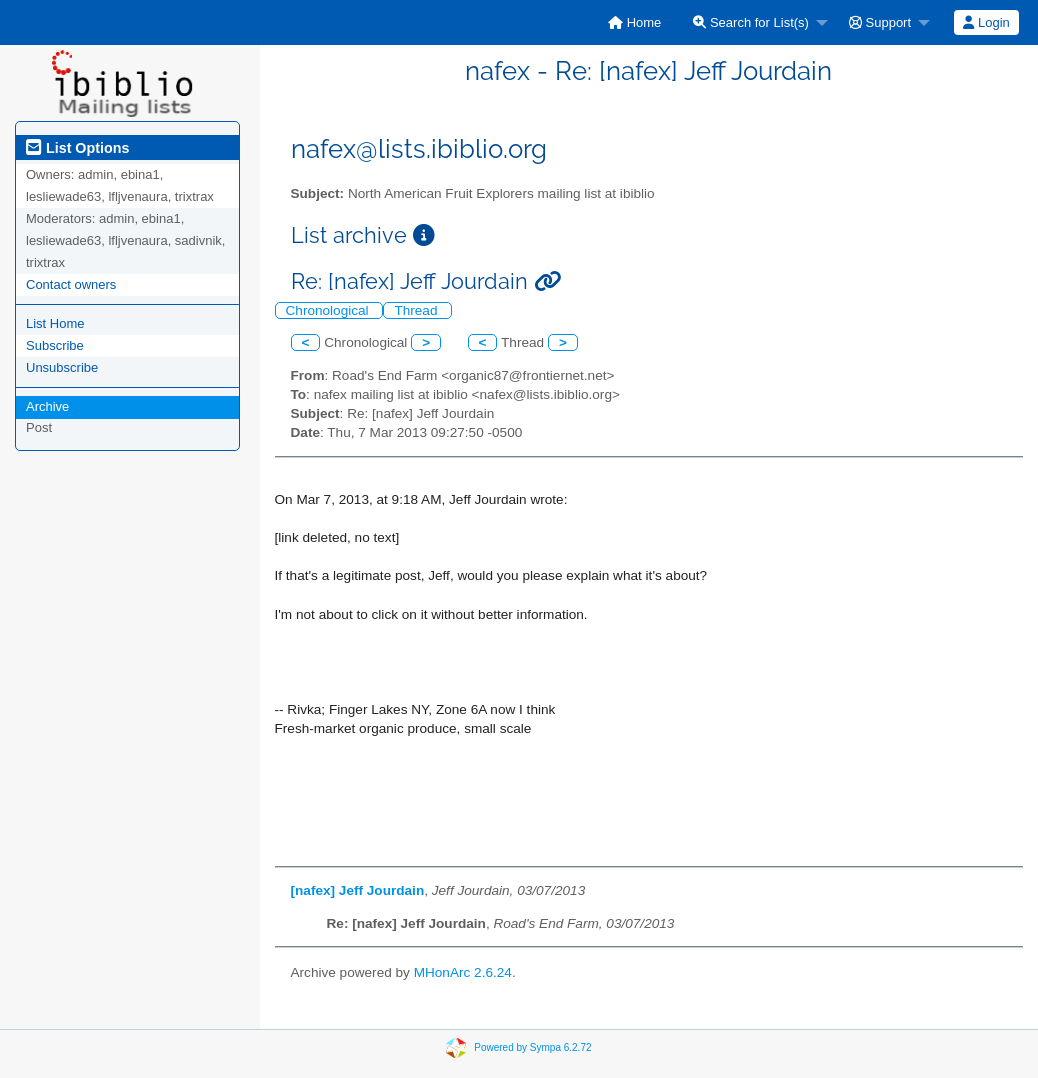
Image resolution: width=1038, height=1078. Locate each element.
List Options (77, 148)
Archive (47, 406)
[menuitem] (634, 22)
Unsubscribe (62, 367)
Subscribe (55, 345)
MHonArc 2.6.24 (463, 972)
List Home (55, 323)
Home (634, 22)
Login (986, 22)
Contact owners (71, 284)
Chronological (329, 310)
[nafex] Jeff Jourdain (358, 890)
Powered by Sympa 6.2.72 (532, 1047)
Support (880, 22)
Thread (417, 310)
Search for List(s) (751, 22)
